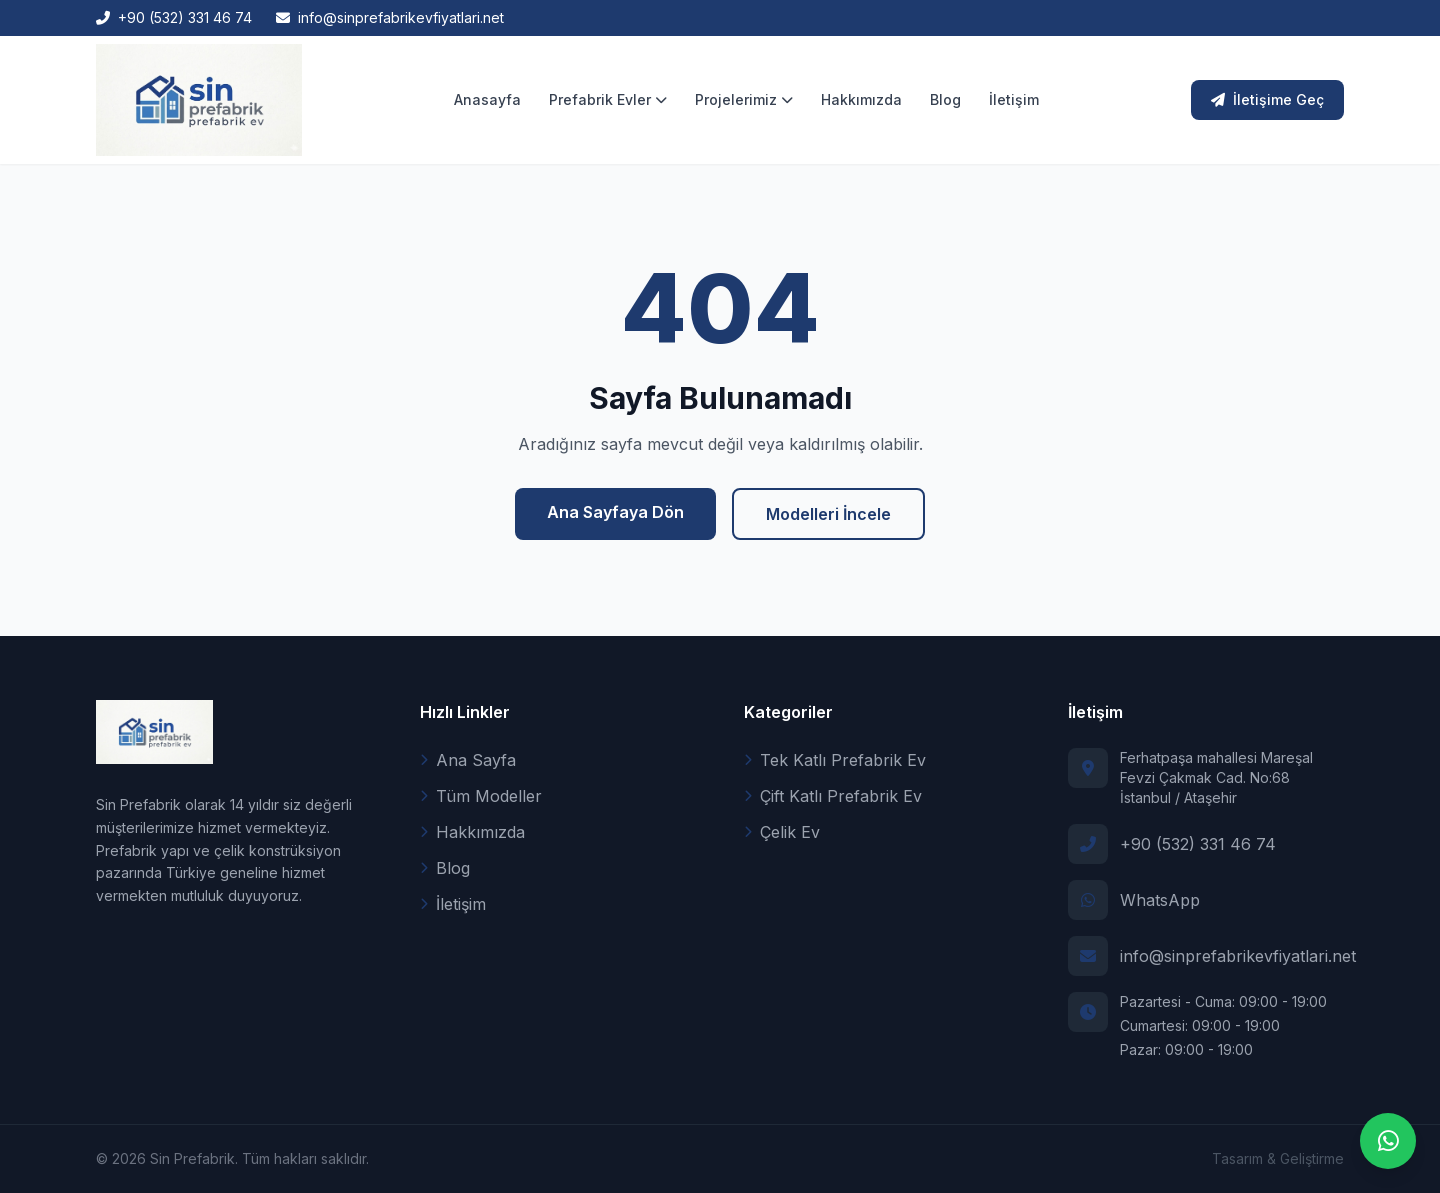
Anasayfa (487, 99)
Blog (945, 99)
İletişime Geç (1267, 99)
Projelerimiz (744, 99)
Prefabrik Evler (608, 99)
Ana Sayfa (468, 760)
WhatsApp (1160, 900)
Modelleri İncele (828, 514)
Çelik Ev (782, 832)
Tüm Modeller (481, 796)
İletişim (1014, 99)
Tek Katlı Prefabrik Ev (835, 760)
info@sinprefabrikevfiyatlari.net (1238, 956)
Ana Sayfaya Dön (615, 512)
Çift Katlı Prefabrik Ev (833, 796)
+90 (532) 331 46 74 (1198, 844)
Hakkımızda (861, 99)
